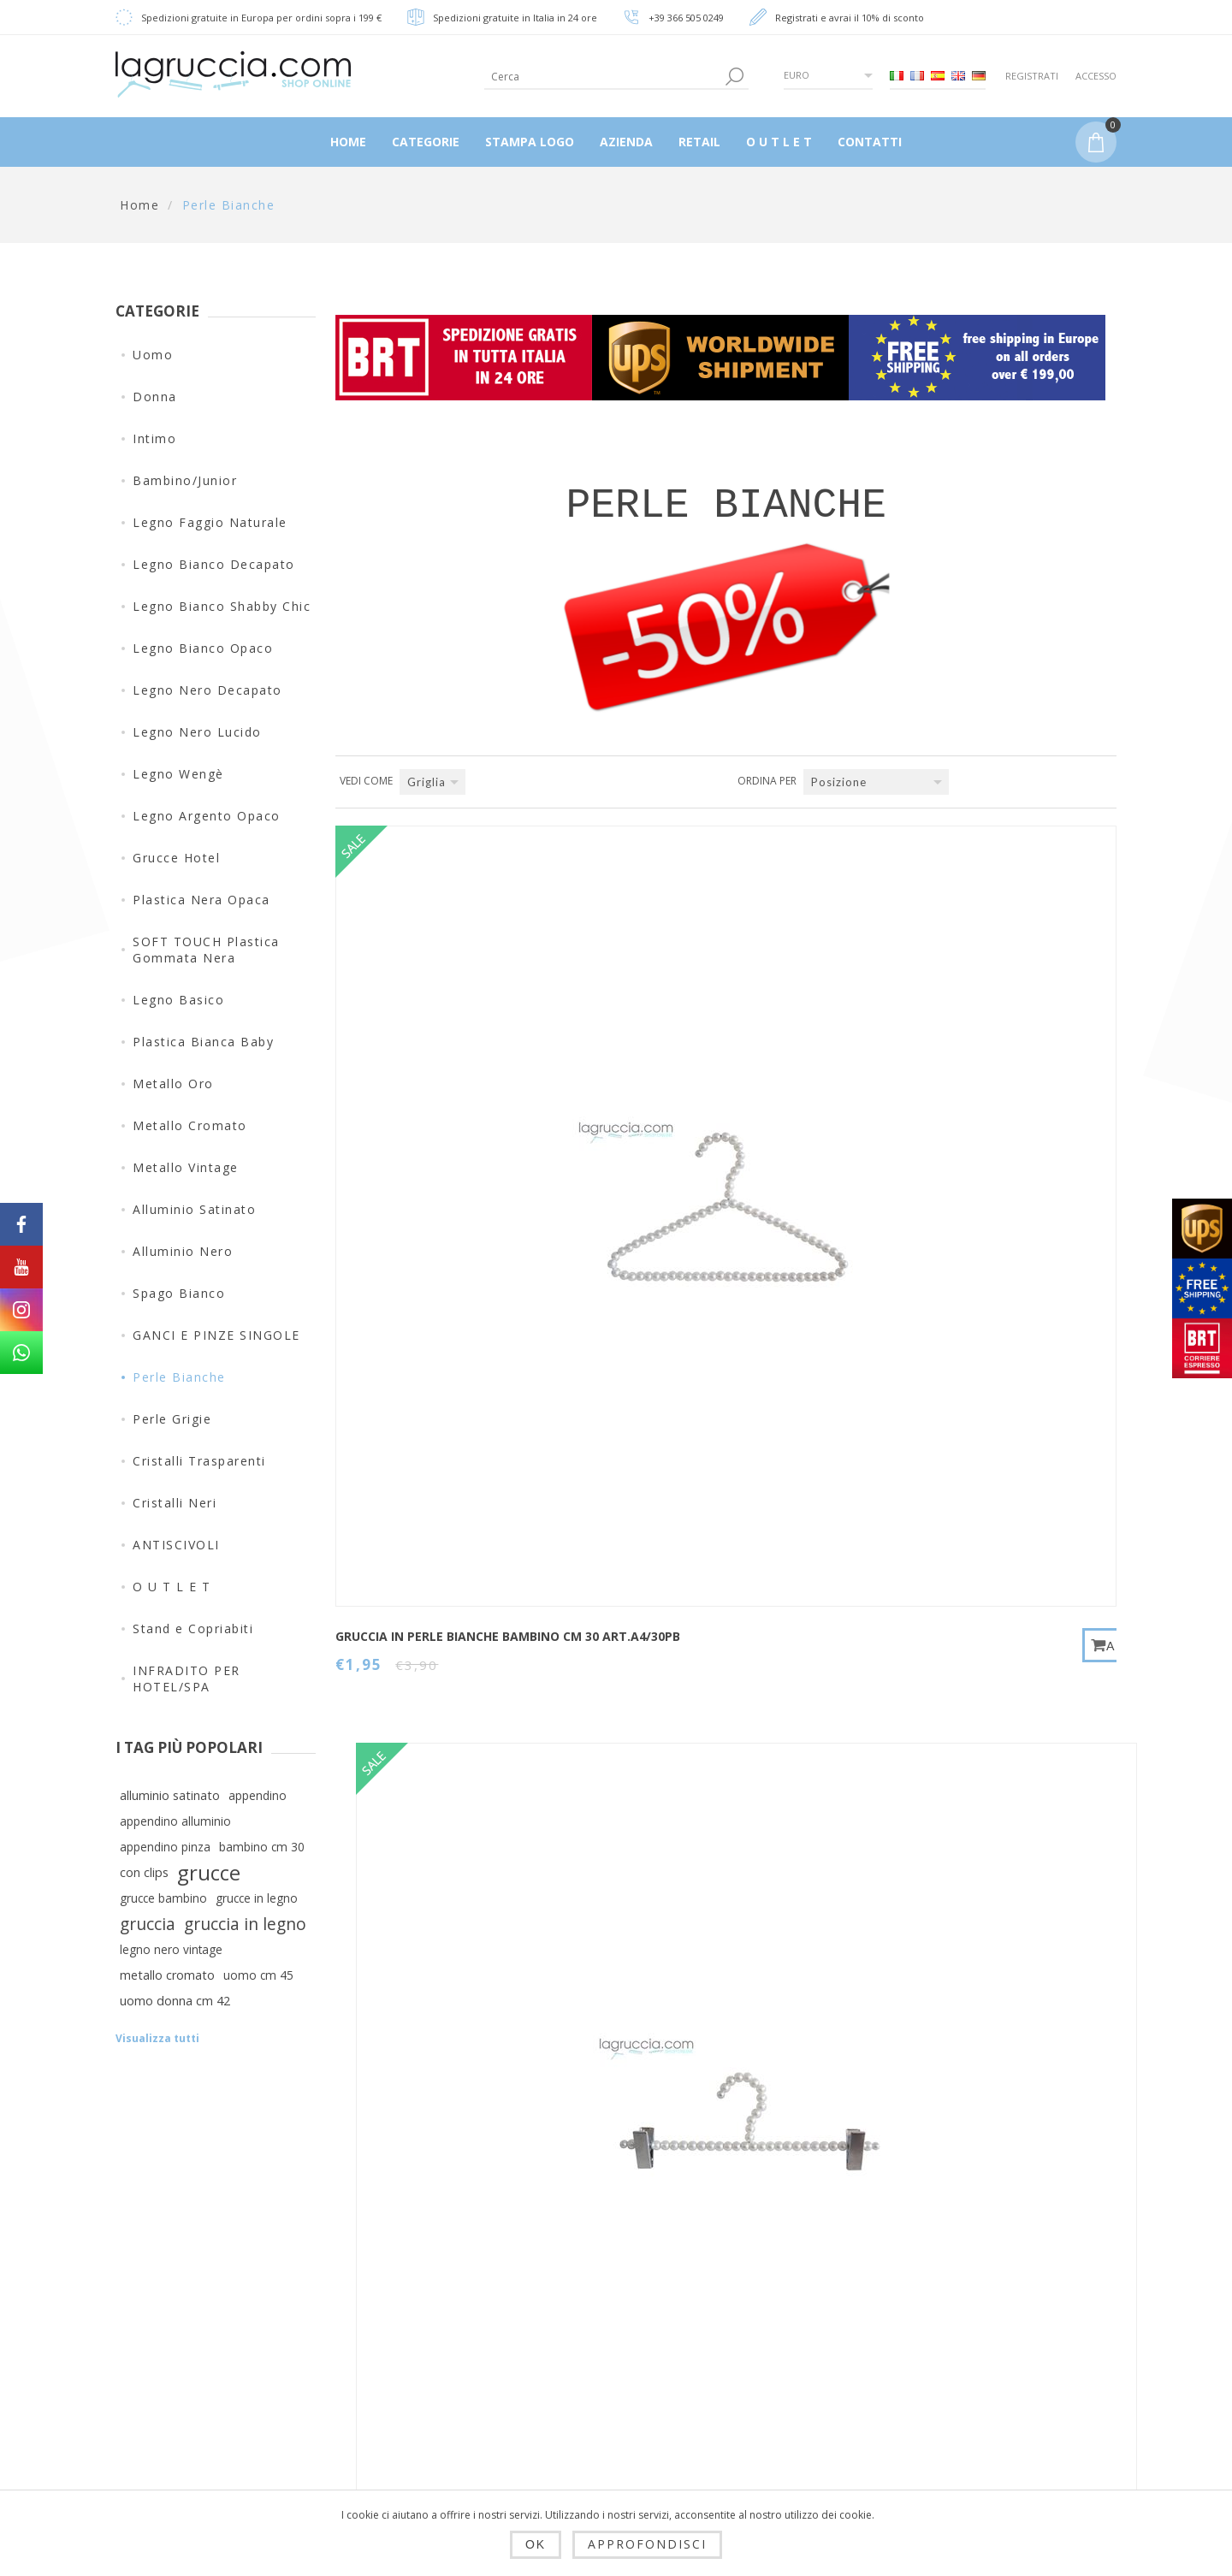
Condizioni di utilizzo (449, 2416)
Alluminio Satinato (194, 1209)
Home (139, 205)
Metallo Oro (173, 1083)
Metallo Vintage (186, 1167)
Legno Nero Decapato (207, 690)
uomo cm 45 (258, 1975)
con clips (144, 1872)
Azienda (408, 2457)
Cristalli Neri (174, 1503)
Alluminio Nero (183, 1251)
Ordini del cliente (611, 2359)
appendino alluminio (175, 1821)
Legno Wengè (178, 774)
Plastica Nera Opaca (201, 899)
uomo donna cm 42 (175, 2001)
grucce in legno (257, 1898)
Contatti (754, 2277)
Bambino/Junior (185, 480)
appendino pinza (165, 1847)
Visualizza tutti (157, 2038)
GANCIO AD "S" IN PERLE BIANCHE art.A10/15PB (955, 1097)
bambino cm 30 (262, 1847)
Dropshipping (425, 2277)
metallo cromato (167, 1975)
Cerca (747, 2359)
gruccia (147, 1923)
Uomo (153, 354)
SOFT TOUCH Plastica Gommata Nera (206, 949)
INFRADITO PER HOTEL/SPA (186, 1678)
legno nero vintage (171, 1949)
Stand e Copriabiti (193, 1628)
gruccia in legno (245, 1923)
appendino (257, 1795)
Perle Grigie (172, 1419)
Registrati (1031, 75)
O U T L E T (172, 1586)
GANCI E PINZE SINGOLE (216, 1335)
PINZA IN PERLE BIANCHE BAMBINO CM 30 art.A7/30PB (690, 1105)
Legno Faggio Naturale (210, 522)
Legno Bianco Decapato (214, 564)
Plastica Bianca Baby (203, 1041)
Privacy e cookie (434, 2375)
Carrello (581, 2400)
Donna (155, 396)
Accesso (1095, 75)
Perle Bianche (179, 1377)
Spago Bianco (179, 1293)
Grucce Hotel (176, 858)
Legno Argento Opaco (207, 816)
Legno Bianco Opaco (203, 648)
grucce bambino (163, 1898)
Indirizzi (582, 2318)
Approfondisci (647, 2544)
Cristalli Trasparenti (199, 1461)
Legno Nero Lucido (197, 732)
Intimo (154, 438)
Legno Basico (178, 1000)
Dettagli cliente (604, 2277)
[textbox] (602, 76)
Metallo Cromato (190, 1125)
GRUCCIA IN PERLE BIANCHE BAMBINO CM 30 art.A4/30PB (430, 1105)
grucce (208, 1873)
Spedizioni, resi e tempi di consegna (441, 2326)
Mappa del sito (776, 2318)
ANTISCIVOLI (176, 1545)
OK (535, 2544)
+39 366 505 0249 (686, 17)
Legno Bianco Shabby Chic (222, 606)
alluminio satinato (170, 1795)
